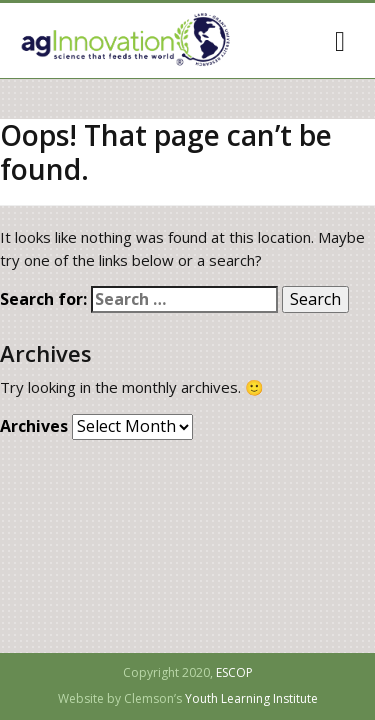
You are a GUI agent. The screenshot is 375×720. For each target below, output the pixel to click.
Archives (34, 426)
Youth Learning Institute (251, 699)
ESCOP (234, 673)
